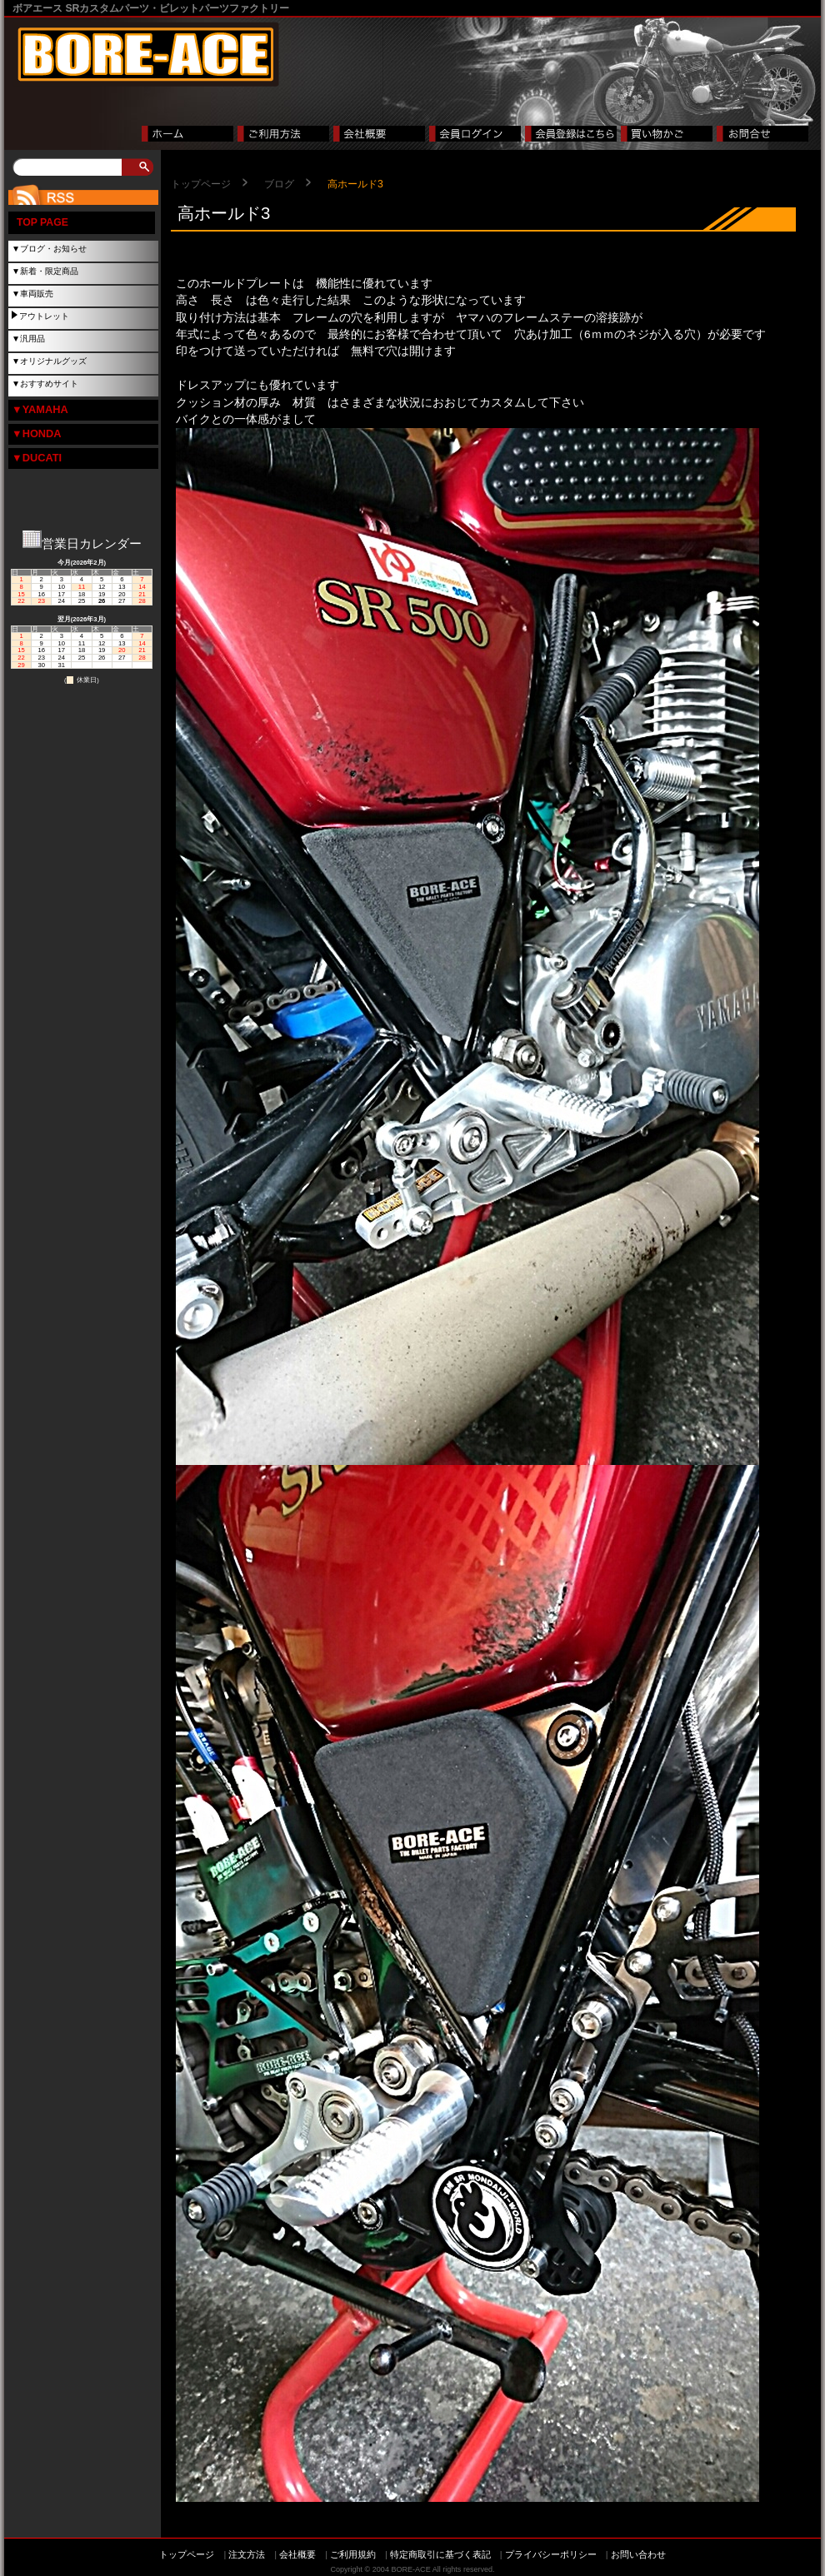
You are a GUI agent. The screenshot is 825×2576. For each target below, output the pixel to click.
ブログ (279, 184)
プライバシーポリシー (551, 2554)
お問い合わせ (638, 2554)
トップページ (201, 184)
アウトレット (44, 316)
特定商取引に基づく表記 (440, 2554)
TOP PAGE (42, 222)
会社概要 (297, 2554)
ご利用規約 (353, 2554)
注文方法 (246, 2554)
